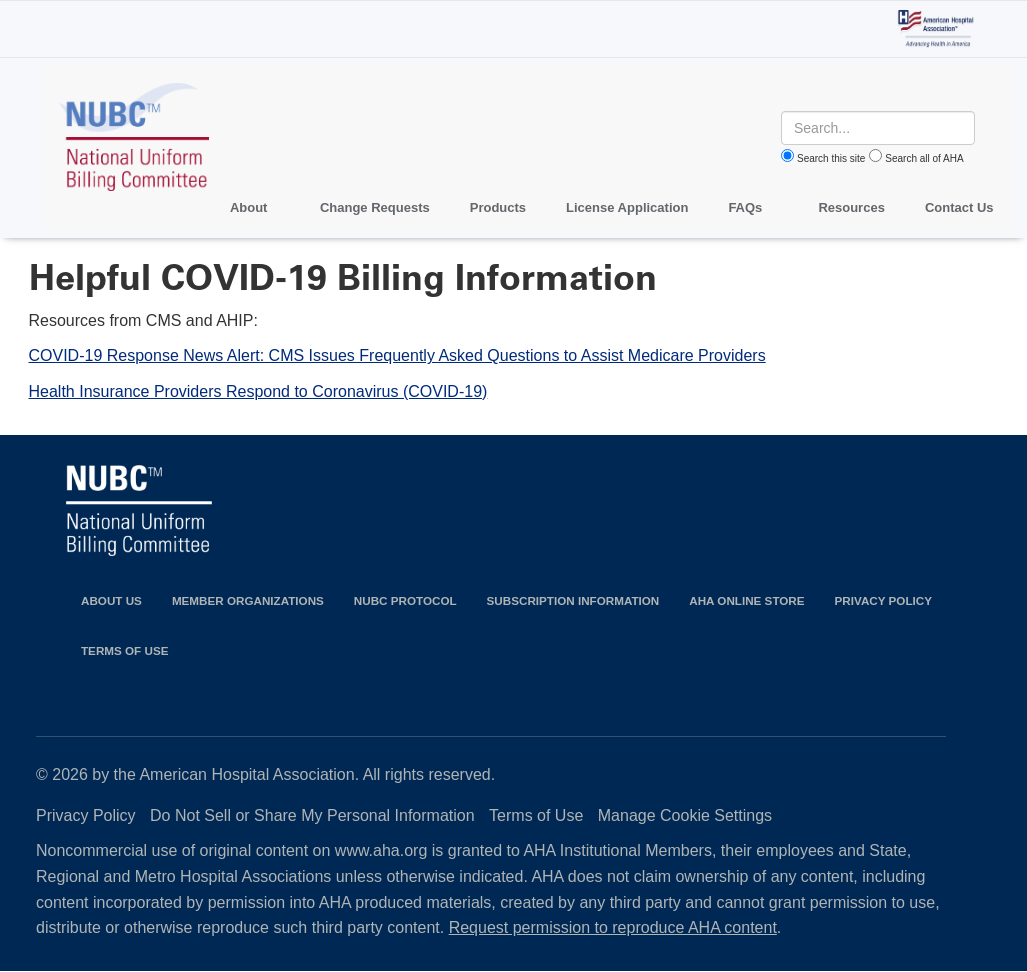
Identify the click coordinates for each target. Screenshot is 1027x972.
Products (498, 207)
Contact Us (959, 207)
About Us (111, 600)
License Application (627, 207)
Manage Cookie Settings (685, 815)
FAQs (745, 207)
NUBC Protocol (405, 600)
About (249, 207)
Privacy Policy (883, 600)
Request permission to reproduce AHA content (613, 927)
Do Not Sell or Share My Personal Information (312, 815)
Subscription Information (573, 600)
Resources (851, 207)
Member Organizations (248, 600)
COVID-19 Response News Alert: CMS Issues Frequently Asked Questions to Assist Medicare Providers (397, 355)
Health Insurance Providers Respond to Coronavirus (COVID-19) (258, 391)
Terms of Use (124, 650)
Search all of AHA (924, 158)
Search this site (831, 158)
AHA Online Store (746, 600)
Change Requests (375, 207)
